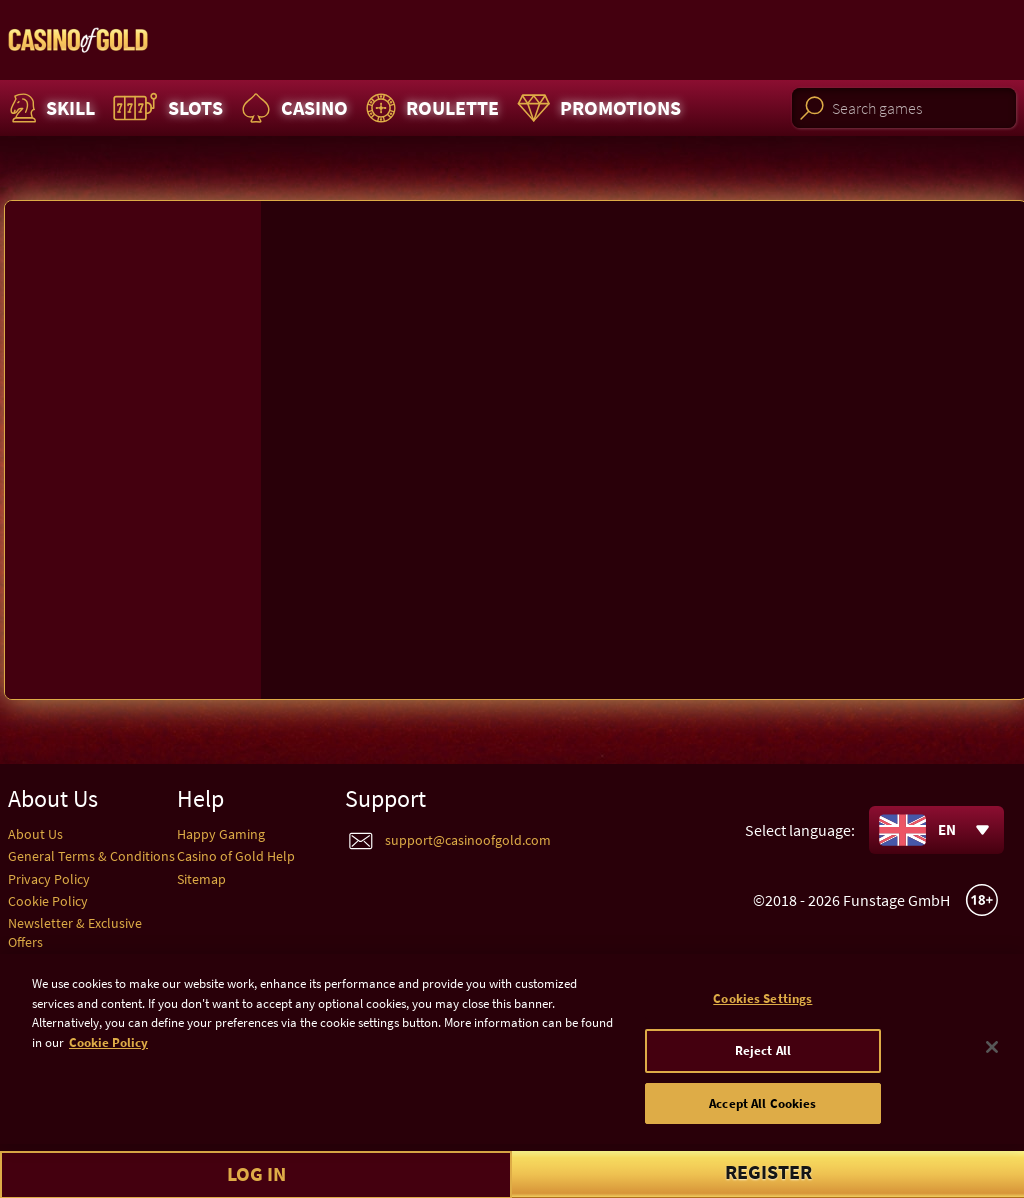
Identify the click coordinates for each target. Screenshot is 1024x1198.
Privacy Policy (49, 879)
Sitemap (201, 879)
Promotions (596, 108)
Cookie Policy (48, 901)
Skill (50, 108)
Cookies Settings (762, 1006)
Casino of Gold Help (236, 856)
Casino (292, 108)
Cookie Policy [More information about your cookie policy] (108, 1050)
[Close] (992, 1055)
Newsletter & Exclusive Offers (75, 932)
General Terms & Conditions (91, 856)
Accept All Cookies (762, 1111)
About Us (35, 834)
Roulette (430, 108)
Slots (165, 108)
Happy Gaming (221, 834)
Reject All (763, 1058)
